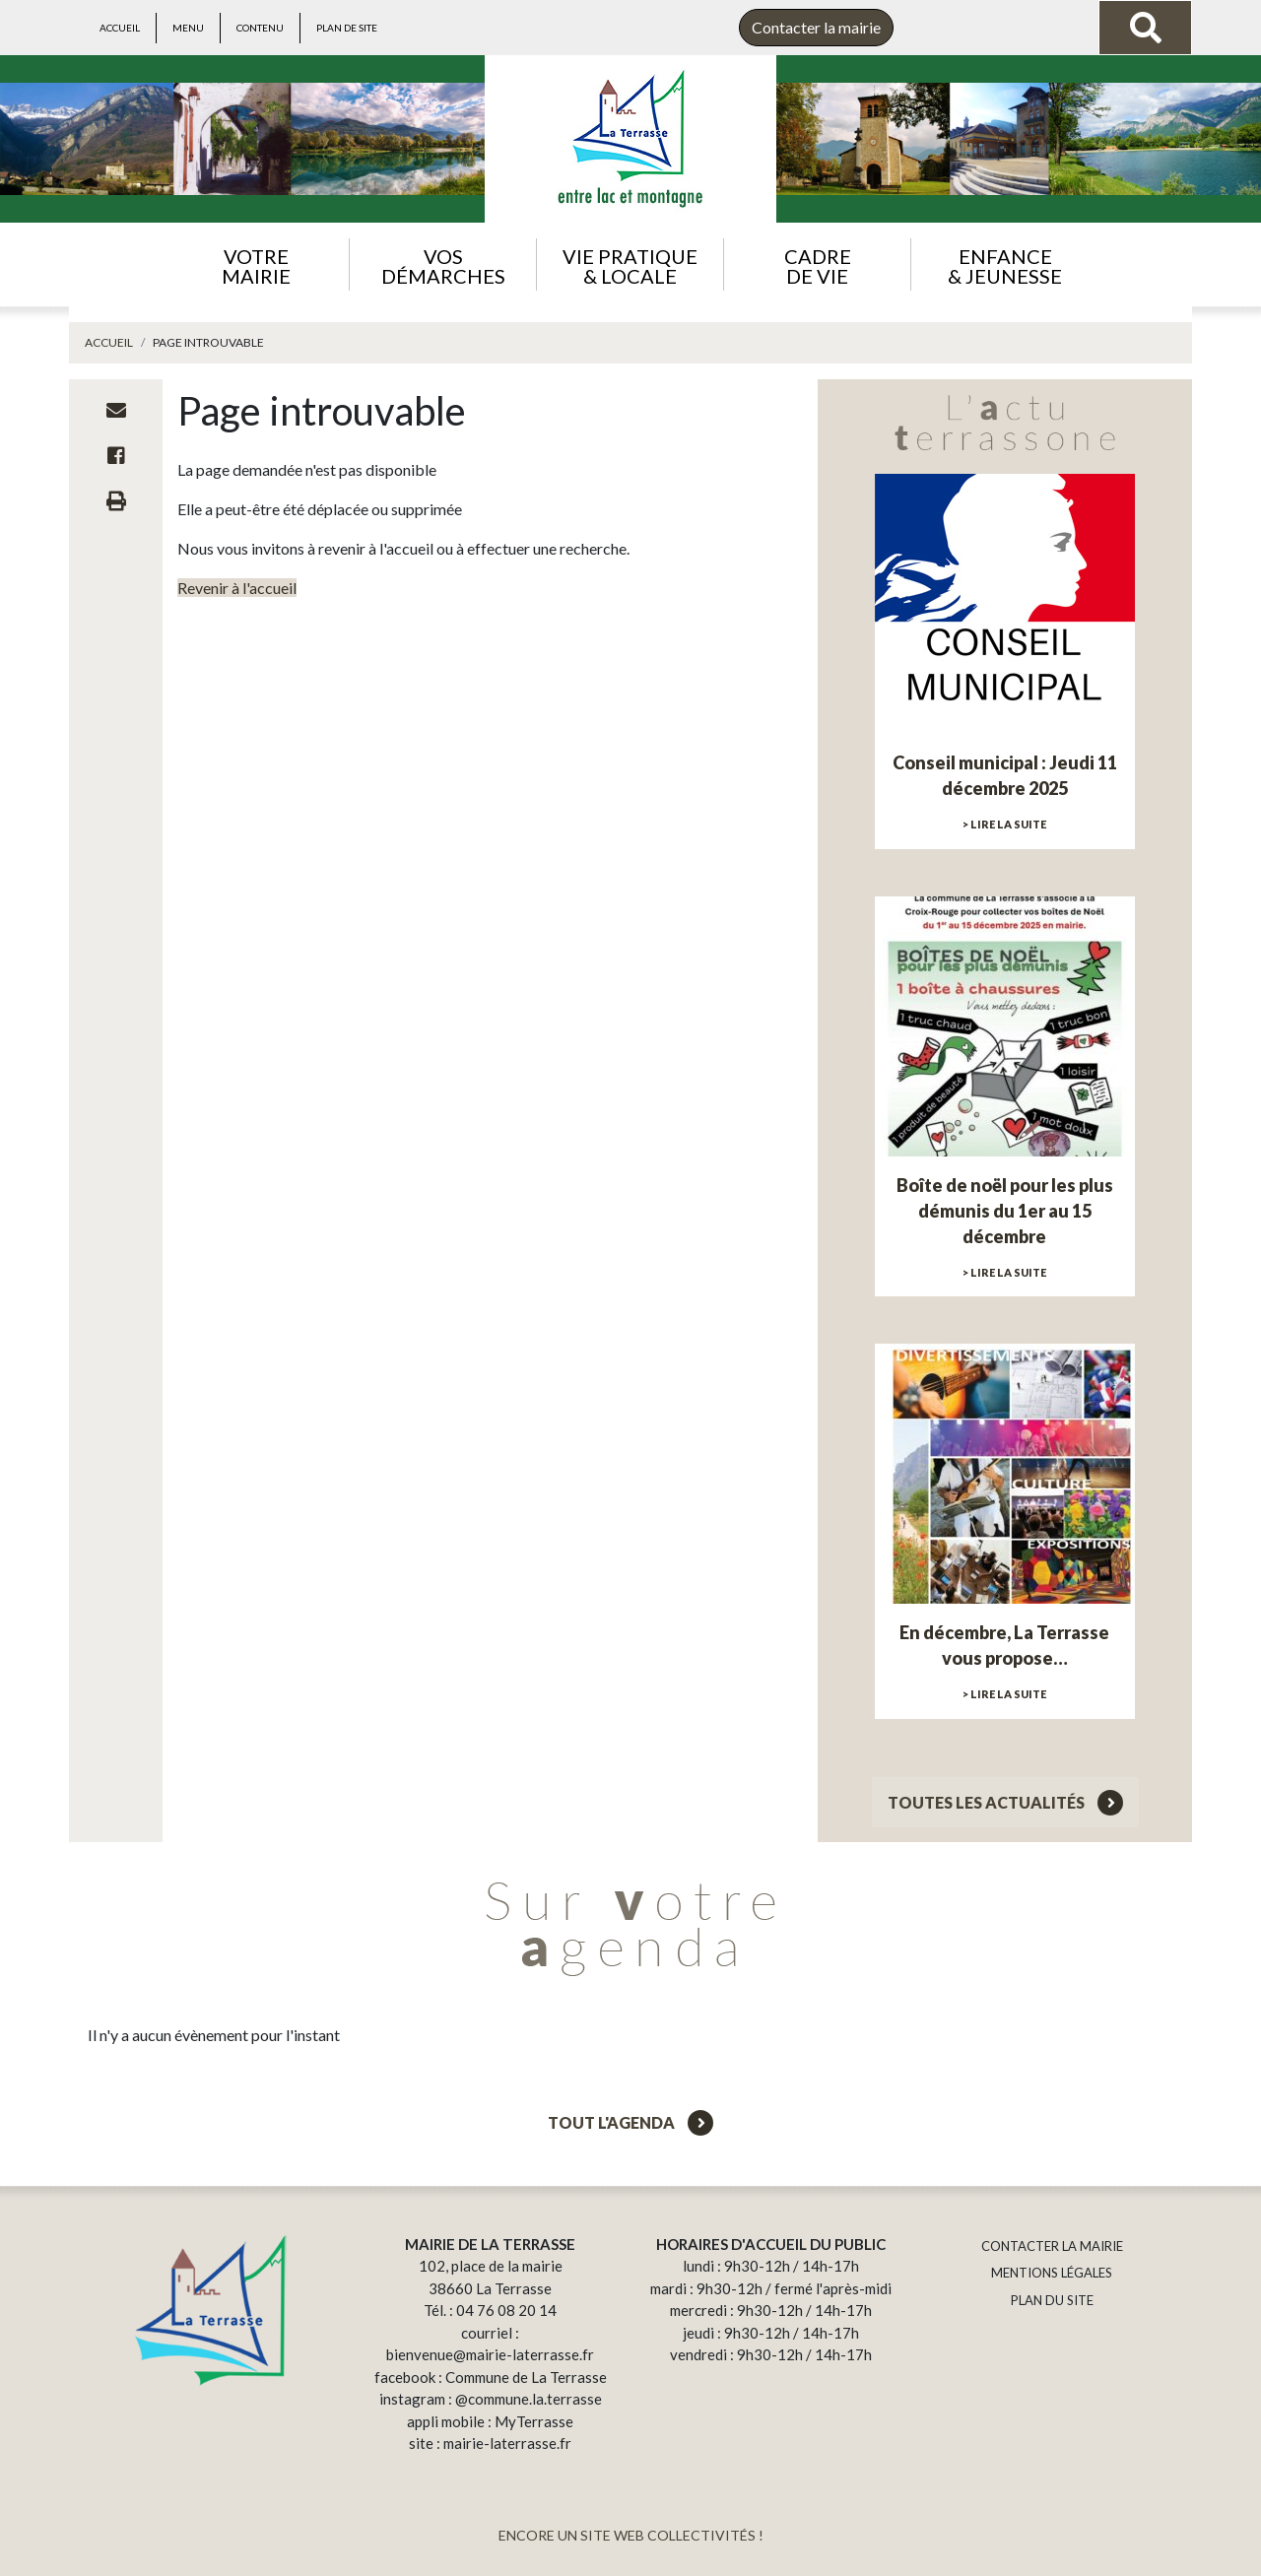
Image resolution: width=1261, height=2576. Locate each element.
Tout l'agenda (630, 2122)
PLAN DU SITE (1052, 2300)
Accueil (120, 27)
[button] (256, 264)
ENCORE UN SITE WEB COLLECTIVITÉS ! (630, 2535)
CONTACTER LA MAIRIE (1052, 2246)
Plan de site (346, 27)
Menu (188, 27)
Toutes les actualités (1005, 1802)
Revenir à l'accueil (237, 587)
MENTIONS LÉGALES (1051, 2272)
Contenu (260, 27)
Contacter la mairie (816, 27)
